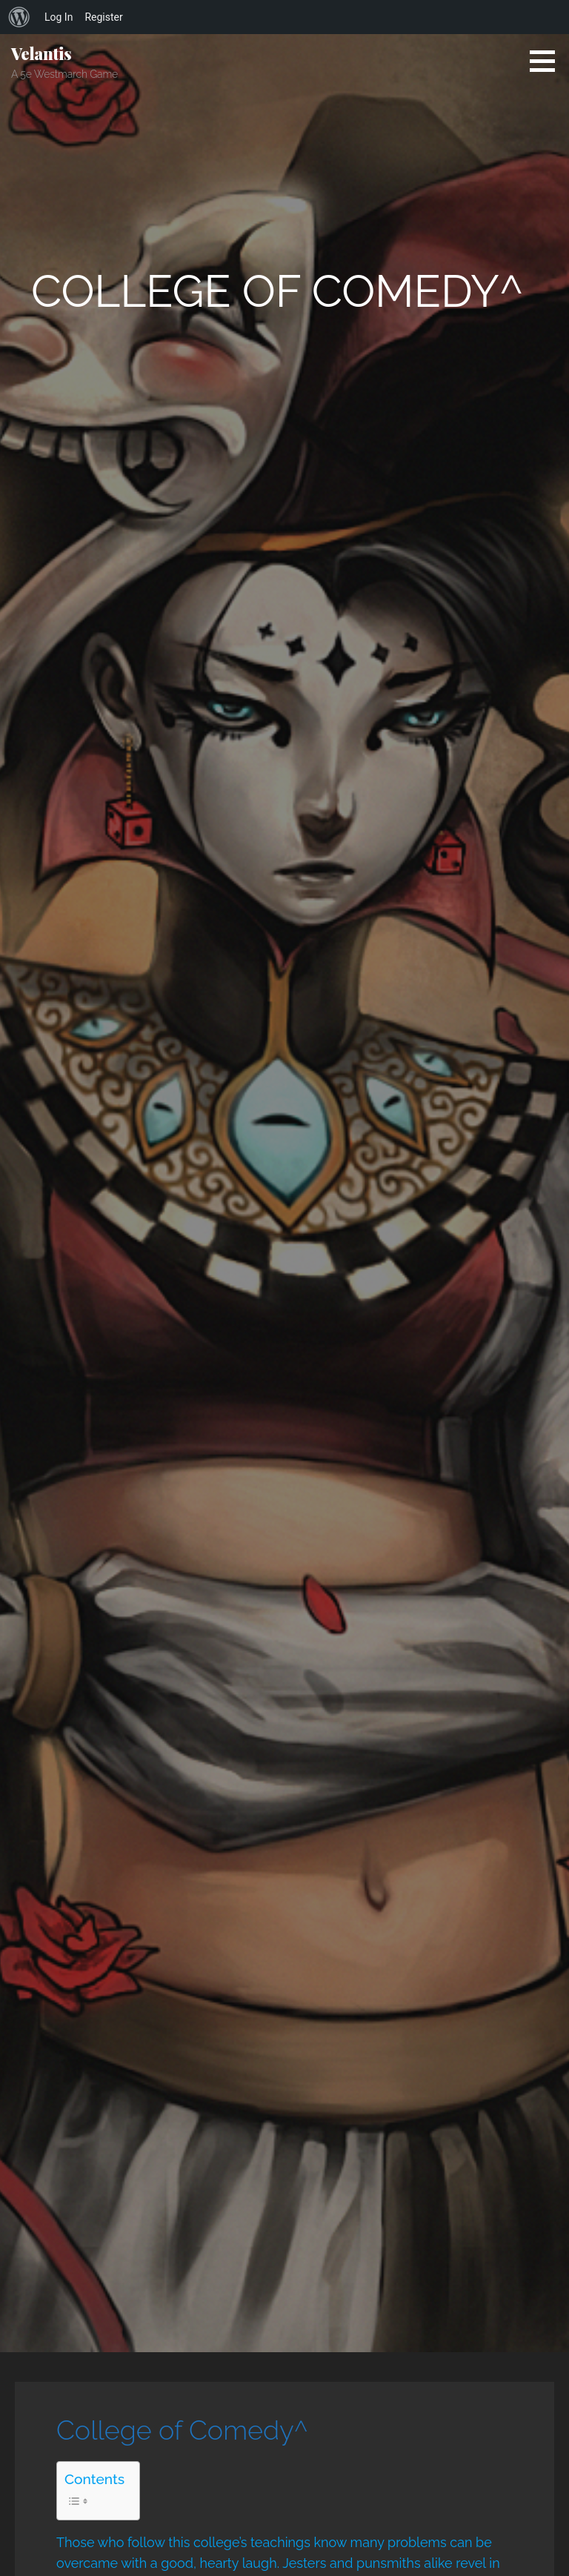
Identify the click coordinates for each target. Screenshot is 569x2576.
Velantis (41, 53)
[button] (547, 61)
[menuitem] (19, 17)
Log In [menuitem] (58, 17)
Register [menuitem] (103, 17)
